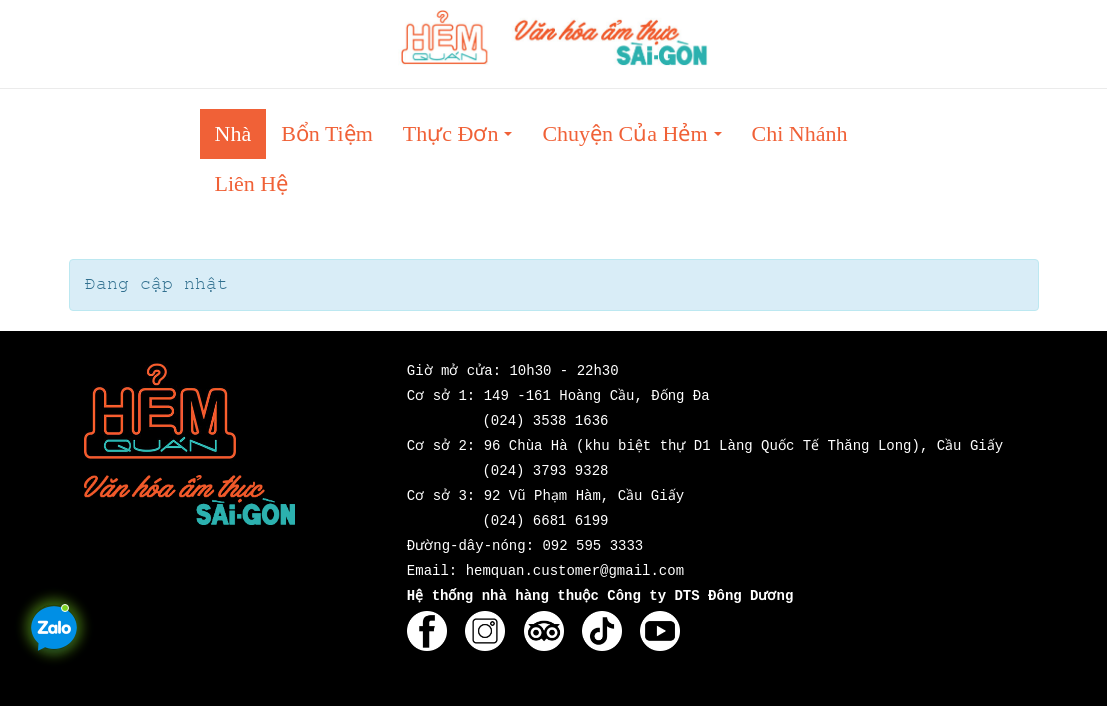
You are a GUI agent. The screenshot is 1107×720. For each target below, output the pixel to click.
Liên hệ (252, 183)
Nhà (233, 133)
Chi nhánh (800, 133)
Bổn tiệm (327, 133)
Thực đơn (464, 139)
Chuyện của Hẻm (638, 139)
